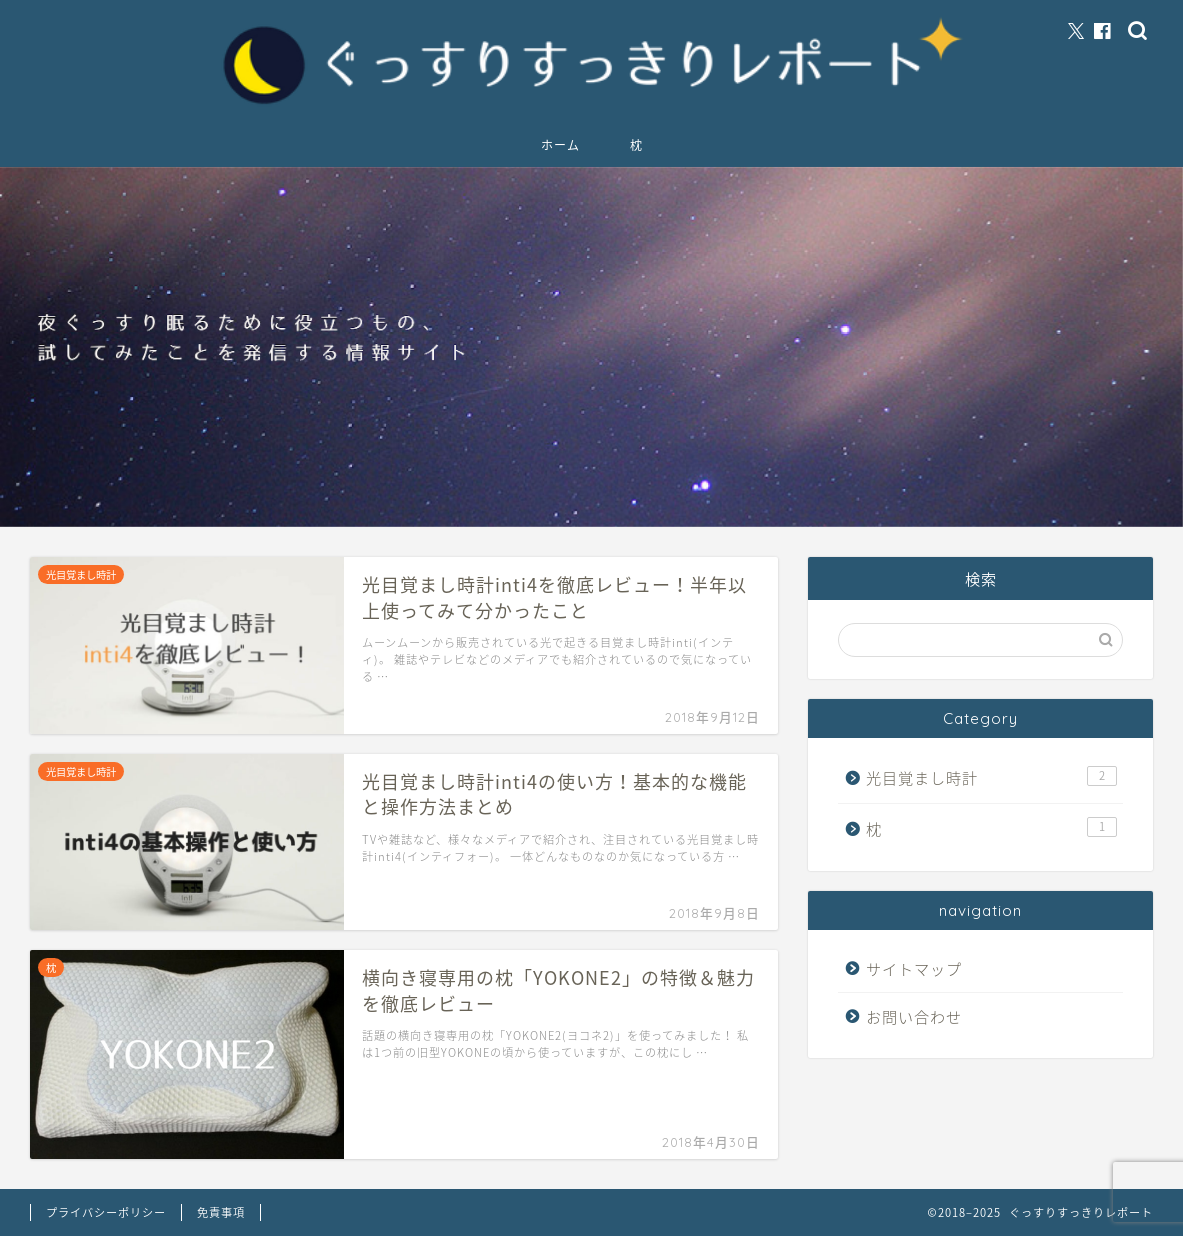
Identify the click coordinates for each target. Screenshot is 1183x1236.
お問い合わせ (914, 1016)
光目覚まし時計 (991, 777)
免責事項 (221, 1212)
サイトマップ (914, 968)
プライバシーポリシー (106, 1212)
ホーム (560, 145)
